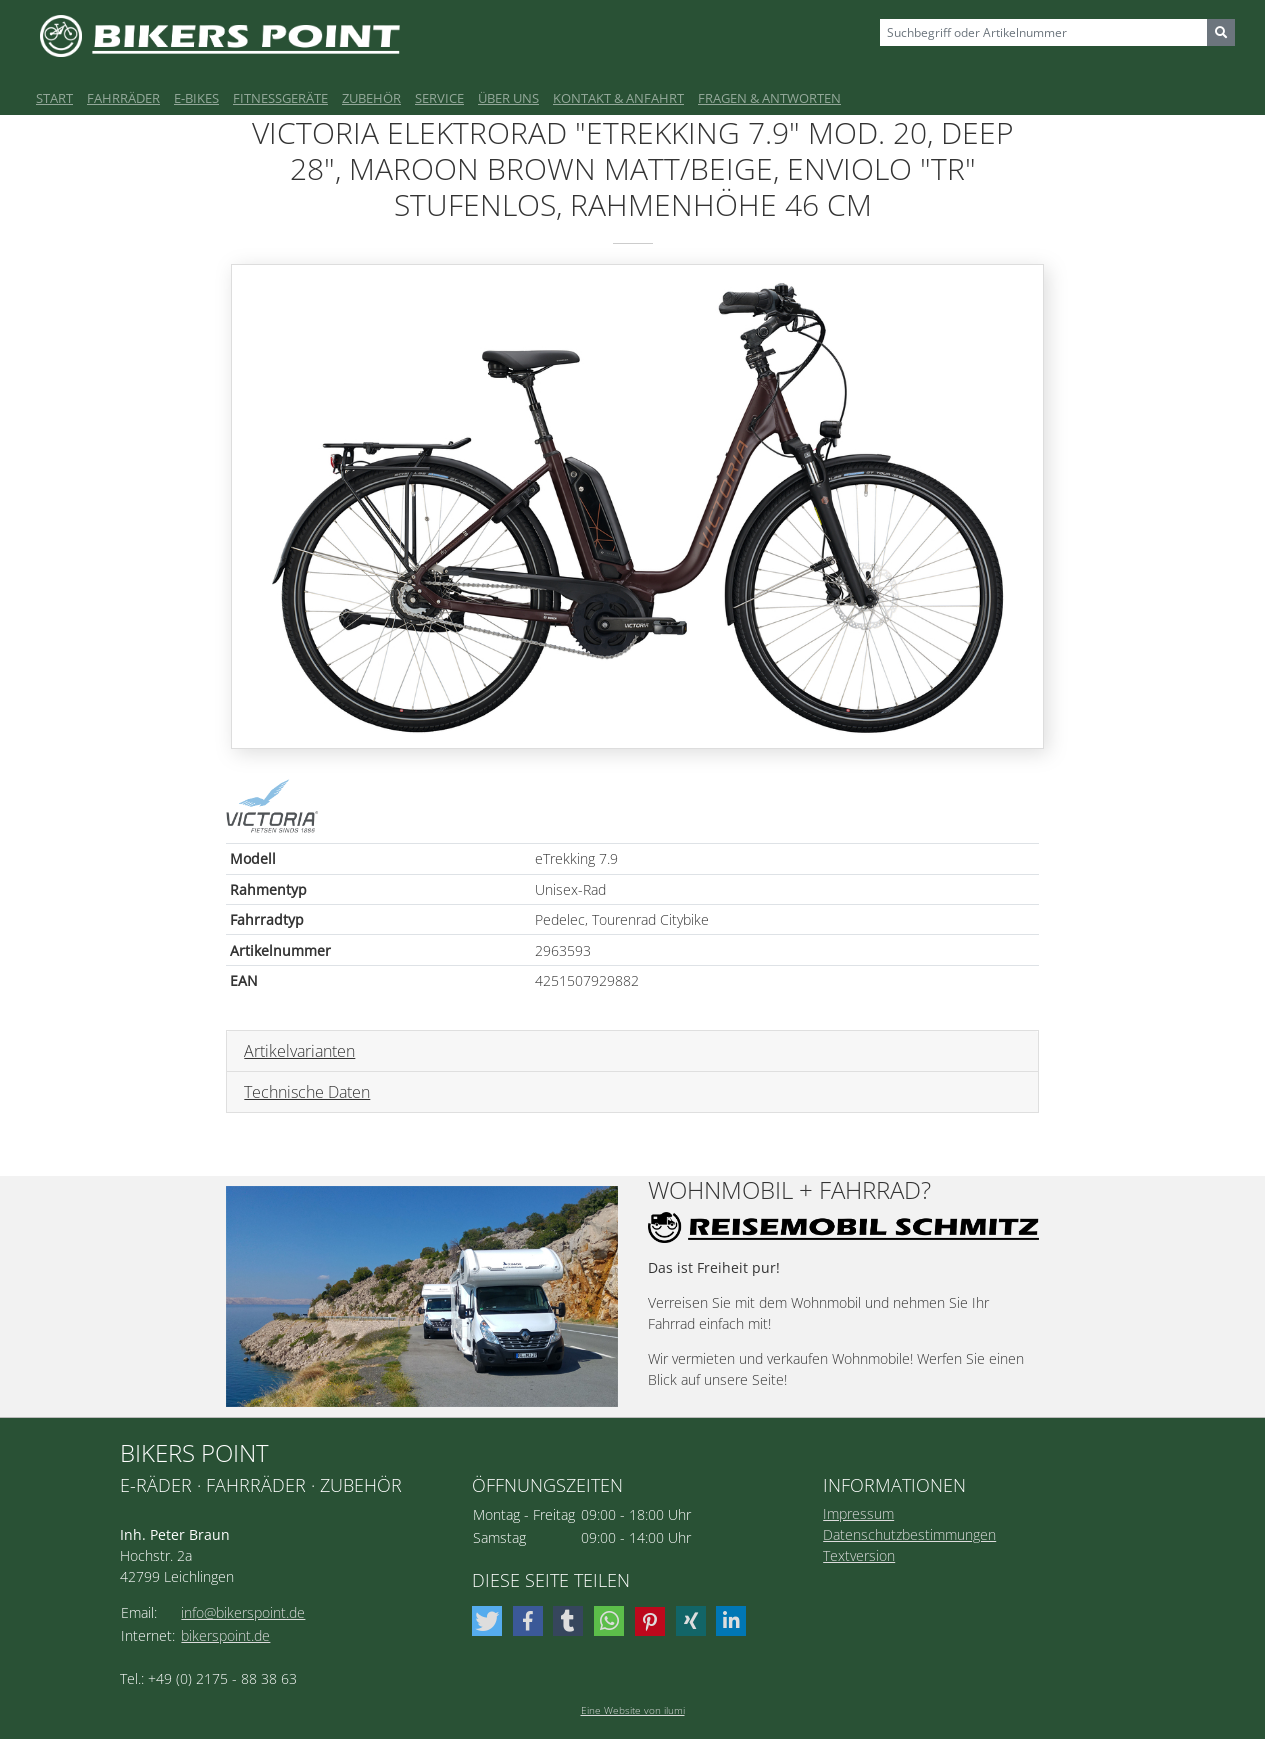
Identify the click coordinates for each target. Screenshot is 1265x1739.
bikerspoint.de (225, 1635)
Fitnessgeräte (280, 98)
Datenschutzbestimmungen (909, 1534)
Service (439, 98)
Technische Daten (307, 1092)
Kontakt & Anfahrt (618, 98)
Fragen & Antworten (769, 98)
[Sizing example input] (1044, 32)
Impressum (858, 1513)
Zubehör (371, 98)
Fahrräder (123, 98)
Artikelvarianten (299, 1051)
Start (54, 98)
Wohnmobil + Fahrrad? (789, 1190)
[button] (489, 1621)
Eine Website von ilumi (633, 1710)
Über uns (508, 98)
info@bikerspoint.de (243, 1612)
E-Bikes (196, 98)
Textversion (859, 1555)
